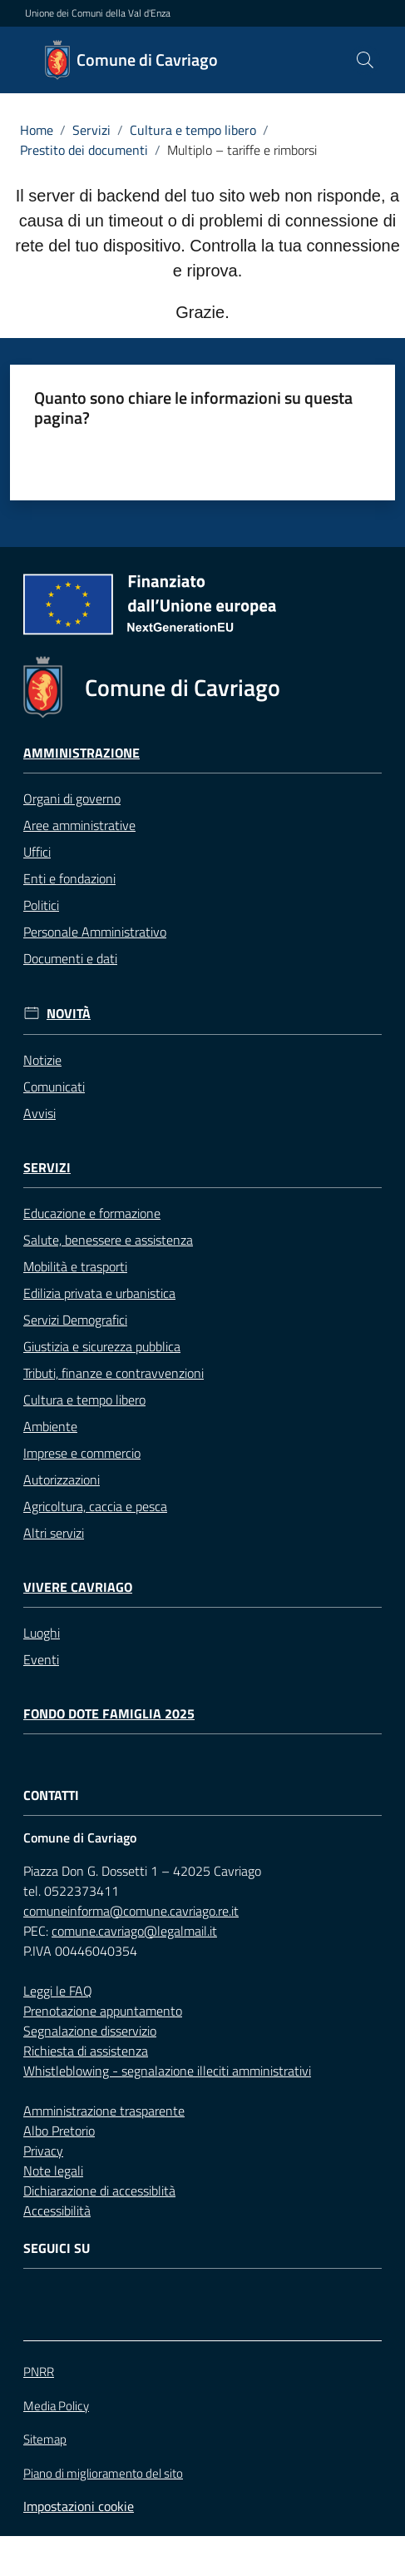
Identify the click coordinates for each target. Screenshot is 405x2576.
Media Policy (56, 2405)
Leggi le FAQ (57, 1991)
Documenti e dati (70, 958)
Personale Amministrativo (94, 932)
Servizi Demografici (75, 1320)
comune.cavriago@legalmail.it (134, 1931)
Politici (41, 905)
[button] (365, 60)
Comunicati (54, 1087)
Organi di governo (72, 798)
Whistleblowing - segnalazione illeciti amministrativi (167, 2071)
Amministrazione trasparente (104, 2111)
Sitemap (45, 2439)
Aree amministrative (79, 825)
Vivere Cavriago (77, 1587)
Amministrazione (81, 753)
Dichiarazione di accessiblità (99, 2191)
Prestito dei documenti (84, 150)
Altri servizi (53, 1533)
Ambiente (50, 1426)
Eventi (41, 1659)
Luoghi (41, 1633)
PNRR (38, 2371)
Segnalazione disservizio (89, 2031)
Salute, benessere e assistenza (108, 1240)
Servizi (91, 130)
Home (36, 130)
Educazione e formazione (92, 1213)
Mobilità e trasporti (75, 1266)
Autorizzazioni (61, 1479)
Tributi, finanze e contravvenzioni (113, 1373)
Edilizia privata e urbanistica (99, 1293)
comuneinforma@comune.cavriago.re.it (131, 1911)
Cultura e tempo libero (193, 130)
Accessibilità (57, 2210)
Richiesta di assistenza (85, 2051)
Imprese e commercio (82, 1453)
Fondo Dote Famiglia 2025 (109, 1714)
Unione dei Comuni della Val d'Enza (97, 13)
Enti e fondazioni (69, 878)
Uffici (37, 852)
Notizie (42, 1060)
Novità (69, 1014)
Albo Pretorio (59, 2131)
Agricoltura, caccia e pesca (95, 1506)
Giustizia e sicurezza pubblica (101, 1346)
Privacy (43, 2151)
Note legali (53, 2171)
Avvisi (39, 1113)
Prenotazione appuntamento (102, 2011)
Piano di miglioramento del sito (103, 2473)
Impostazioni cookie (78, 2506)
